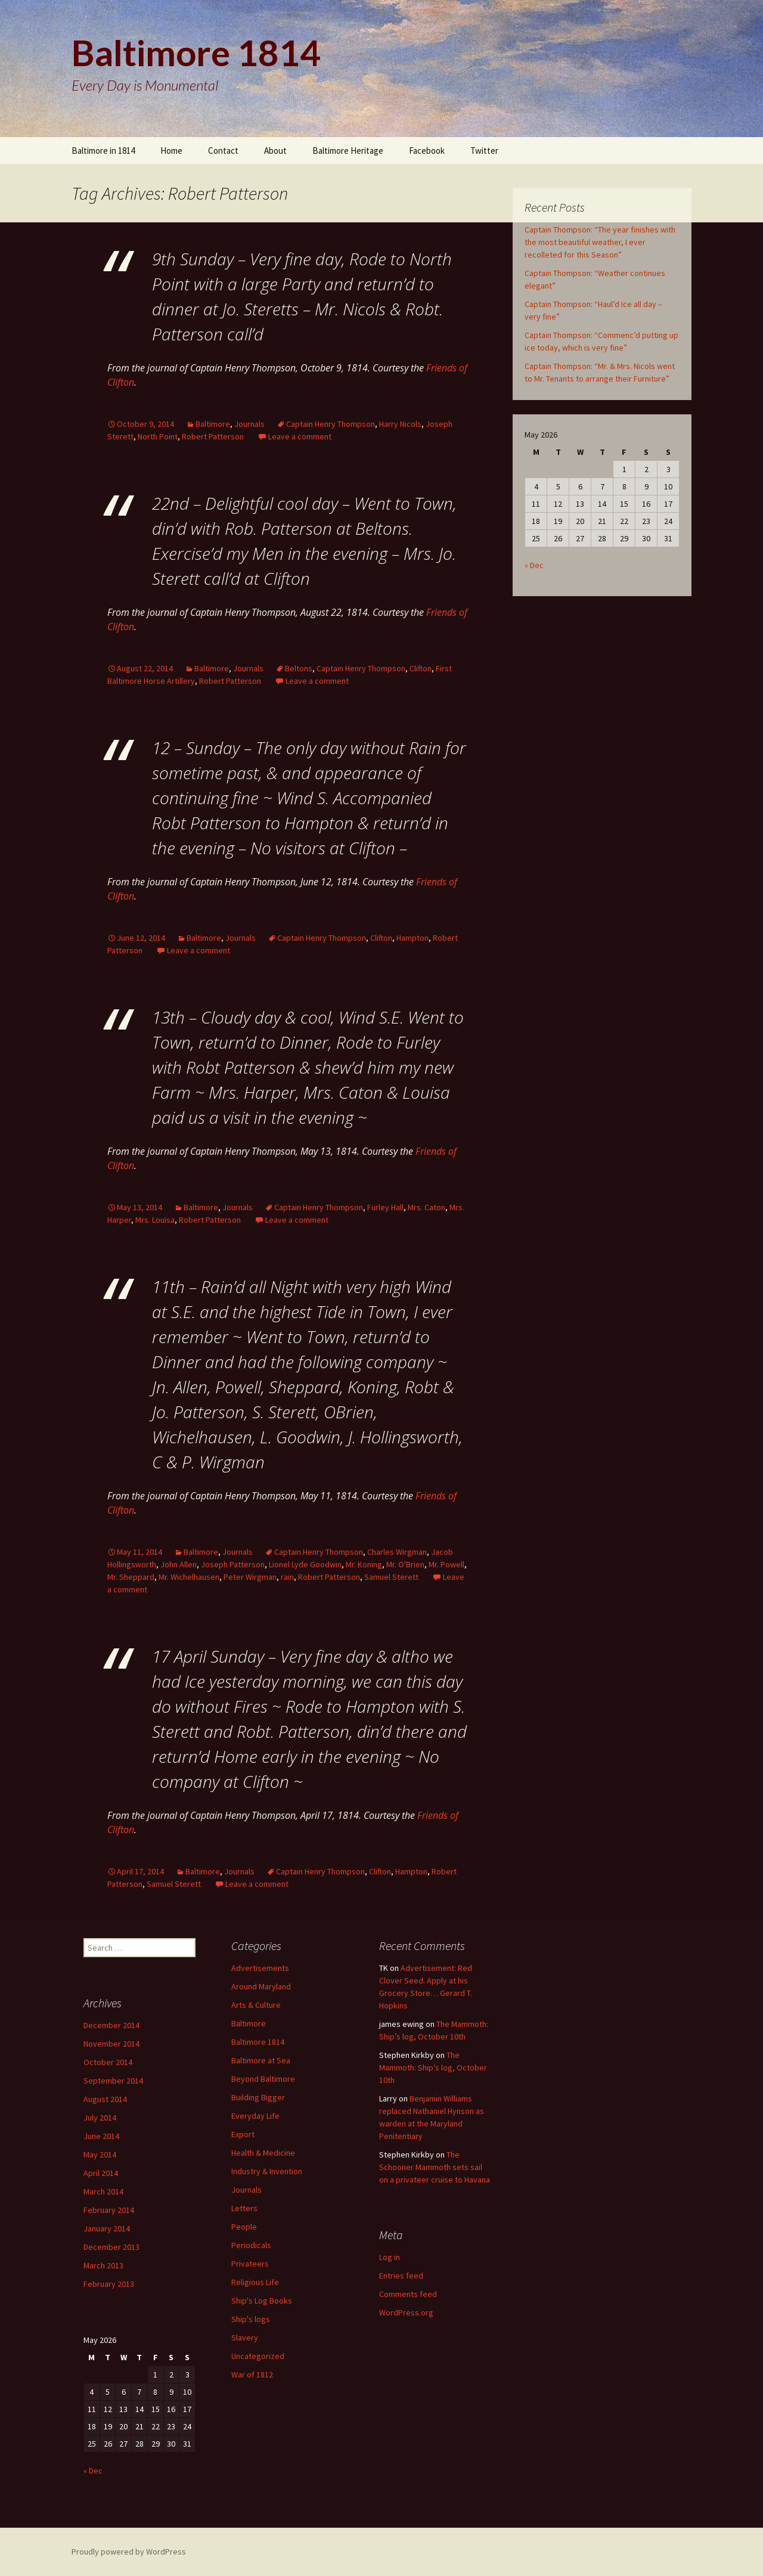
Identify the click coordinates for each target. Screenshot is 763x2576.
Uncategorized (257, 2356)
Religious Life (255, 2282)
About (275, 150)
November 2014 (111, 2043)
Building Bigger (258, 2097)
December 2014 (111, 2025)
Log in (389, 2257)
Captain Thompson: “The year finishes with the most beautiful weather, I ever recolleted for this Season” (600, 242)
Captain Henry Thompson (330, 424)
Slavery (244, 2337)
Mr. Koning (364, 1564)
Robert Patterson (213, 436)
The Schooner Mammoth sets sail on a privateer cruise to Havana (434, 2167)
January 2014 (106, 2228)
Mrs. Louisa (155, 1219)
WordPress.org (406, 2312)
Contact (223, 150)
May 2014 (99, 2154)
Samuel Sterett (391, 1576)
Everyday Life (255, 2115)
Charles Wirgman (397, 1551)
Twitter (484, 150)
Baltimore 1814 (257, 2041)
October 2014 (107, 2062)
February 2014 (108, 2210)
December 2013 (111, 2247)
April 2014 (100, 2173)
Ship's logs (250, 2319)
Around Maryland (261, 1986)
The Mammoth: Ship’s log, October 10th (433, 2067)
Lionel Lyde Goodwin (305, 1564)
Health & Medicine (263, 2152)
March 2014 (103, 2191)
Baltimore (213, 424)
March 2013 (103, 2265)
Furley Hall (385, 1207)
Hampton (412, 937)
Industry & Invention (266, 2171)
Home (171, 150)
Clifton (421, 668)
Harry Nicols (400, 424)
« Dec (534, 565)
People (244, 2226)
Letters (244, 2208)
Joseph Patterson (233, 1564)
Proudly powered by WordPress (129, 2551)
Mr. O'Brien (405, 1564)
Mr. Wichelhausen (189, 1576)
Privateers (250, 2263)
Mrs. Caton (426, 1207)
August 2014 (105, 2099)
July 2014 (99, 2117)
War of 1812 (252, 2374)
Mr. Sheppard (130, 1576)
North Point (158, 436)
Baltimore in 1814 (103, 150)
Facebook (427, 150)
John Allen (178, 1564)
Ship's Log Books (261, 2300)
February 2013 (108, 2284)
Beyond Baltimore (263, 2078)
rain (287, 1576)
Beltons (298, 668)
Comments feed (408, 2294)
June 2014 (101, 2136)
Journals (249, 424)
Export (243, 2134)
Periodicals (251, 2245)
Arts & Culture (256, 2005)
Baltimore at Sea (260, 2060)
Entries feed (401, 2275)
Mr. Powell (446, 1564)
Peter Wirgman (250, 1576)
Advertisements (260, 1968)
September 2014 (113, 2080)
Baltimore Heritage (347, 150)
